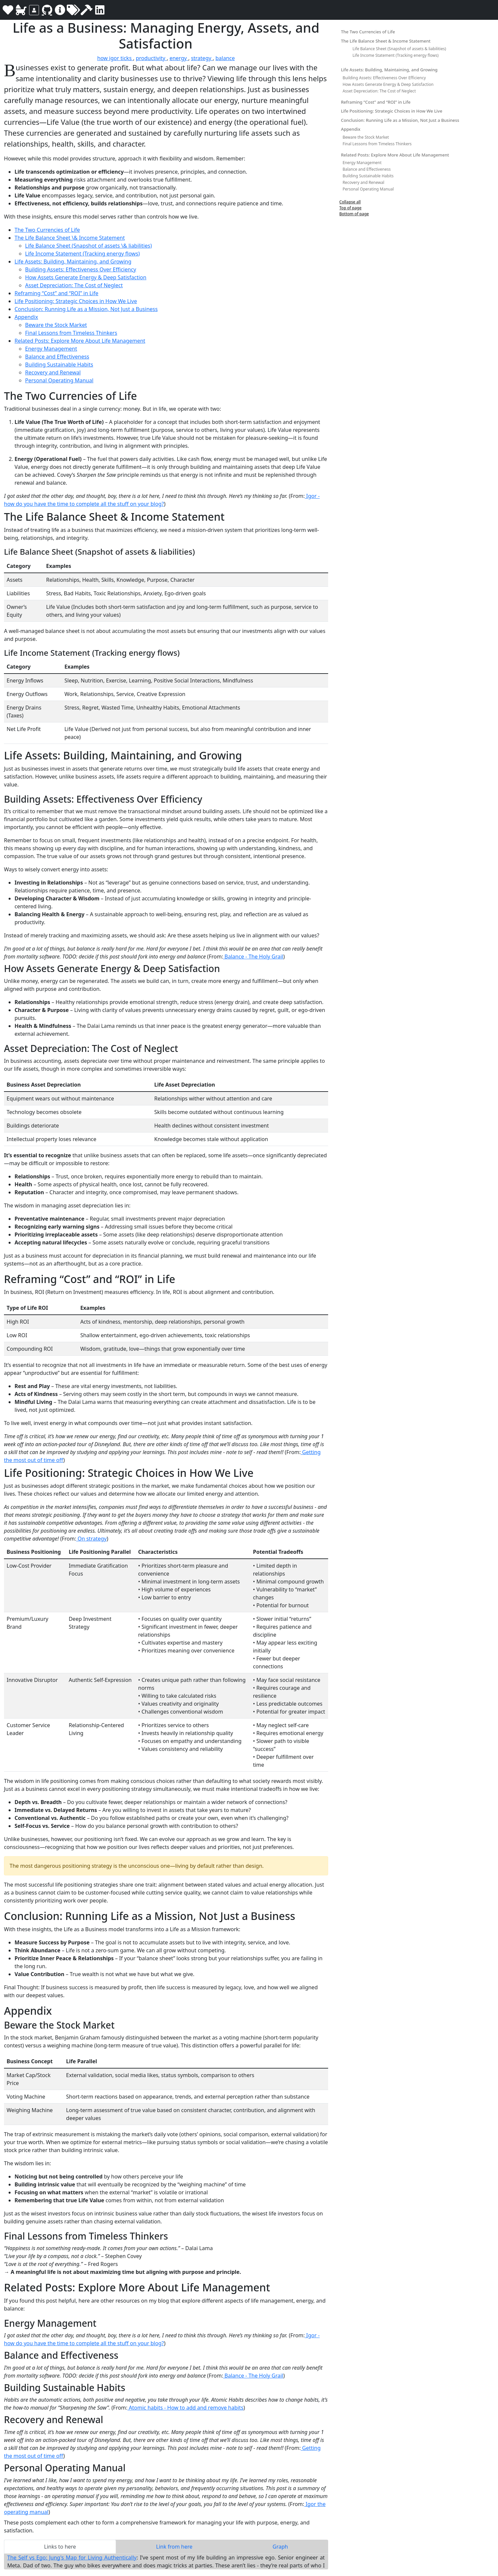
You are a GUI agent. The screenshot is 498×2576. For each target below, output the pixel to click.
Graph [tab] (280, 2546)
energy (179, 58)
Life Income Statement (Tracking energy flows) (82, 253)
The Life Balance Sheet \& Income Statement (70, 237)
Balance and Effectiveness (57, 356)
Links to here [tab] (60, 2546)
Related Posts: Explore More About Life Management (80, 340)
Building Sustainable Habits (59, 364)
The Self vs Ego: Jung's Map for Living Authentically (71, 2557)
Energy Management (51, 348)
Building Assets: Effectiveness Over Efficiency (80, 269)
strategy (202, 58)
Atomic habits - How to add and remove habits (186, 2407)
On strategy (91, 1538)
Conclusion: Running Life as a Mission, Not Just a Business (86, 309)
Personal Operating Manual (59, 380)
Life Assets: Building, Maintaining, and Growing (73, 261)
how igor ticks (115, 58)
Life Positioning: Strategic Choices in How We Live (76, 301)
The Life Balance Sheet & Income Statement (386, 41)
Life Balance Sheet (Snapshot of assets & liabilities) (399, 49)
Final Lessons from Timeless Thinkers (71, 332)
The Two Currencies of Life (47, 229)
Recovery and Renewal (53, 372)
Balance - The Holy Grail (253, 956)
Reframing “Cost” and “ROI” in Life (56, 293)
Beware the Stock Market (56, 325)
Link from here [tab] (174, 2546)
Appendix (26, 317)
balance (225, 58)
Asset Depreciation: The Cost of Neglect (74, 285)
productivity (151, 58)
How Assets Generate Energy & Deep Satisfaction (85, 277)
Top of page (350, 208)
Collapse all (350, 202)
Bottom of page (354, 214)
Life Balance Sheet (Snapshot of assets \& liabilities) (88, 245)
